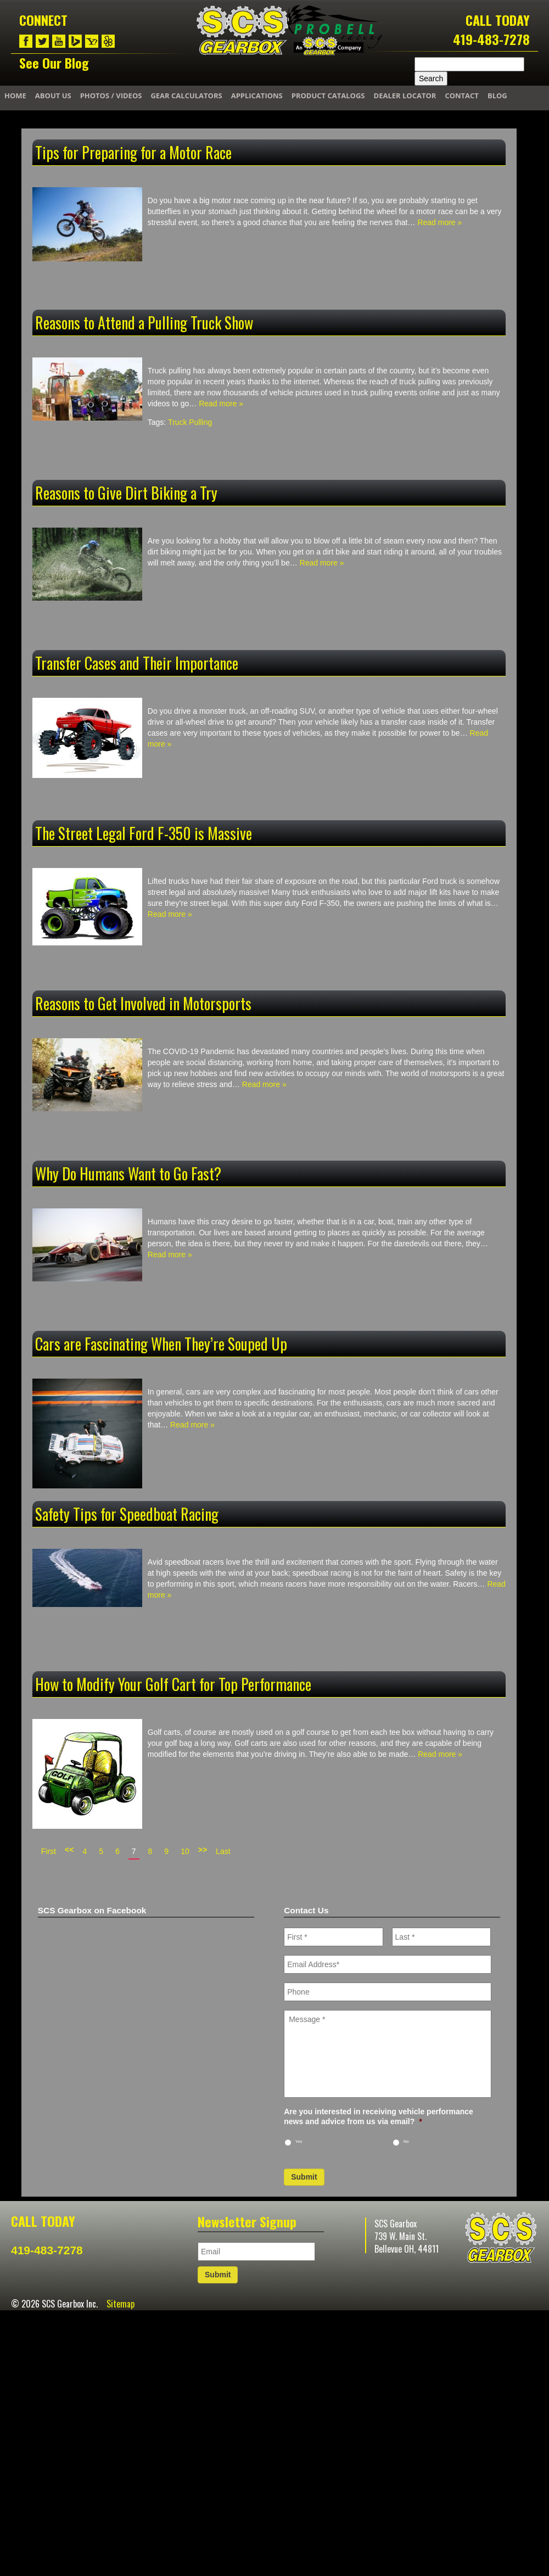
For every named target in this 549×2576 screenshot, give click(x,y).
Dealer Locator (405, 95)
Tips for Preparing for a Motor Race (133, 152)
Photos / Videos (111, 95)
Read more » (439, 222)
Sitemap (121, 2303)
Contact (462, 95)
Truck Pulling (190, 422)
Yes (298, 2141)
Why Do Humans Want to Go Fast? (128, 1173)
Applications (257, 95)
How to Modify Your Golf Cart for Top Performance (173, 1684)
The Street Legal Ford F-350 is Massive (143, 833)
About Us (53, 95)
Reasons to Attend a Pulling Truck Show (144, 322)
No (406, 2141)
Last (223, 1851)
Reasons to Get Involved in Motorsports (143, 1003)
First (48, 1851)
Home (15, 95)
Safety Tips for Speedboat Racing (127, 1514)
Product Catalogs (328, 95)
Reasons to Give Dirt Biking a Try (126, 492)
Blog (497, 95)
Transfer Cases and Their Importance (136, 663)
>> (202, 1849)
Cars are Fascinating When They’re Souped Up (161, 1343)
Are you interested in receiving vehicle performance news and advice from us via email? (378, 2116)
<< (69, 1849)
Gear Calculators (186, 95)
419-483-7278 (491, 39)
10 (185, 1851)
